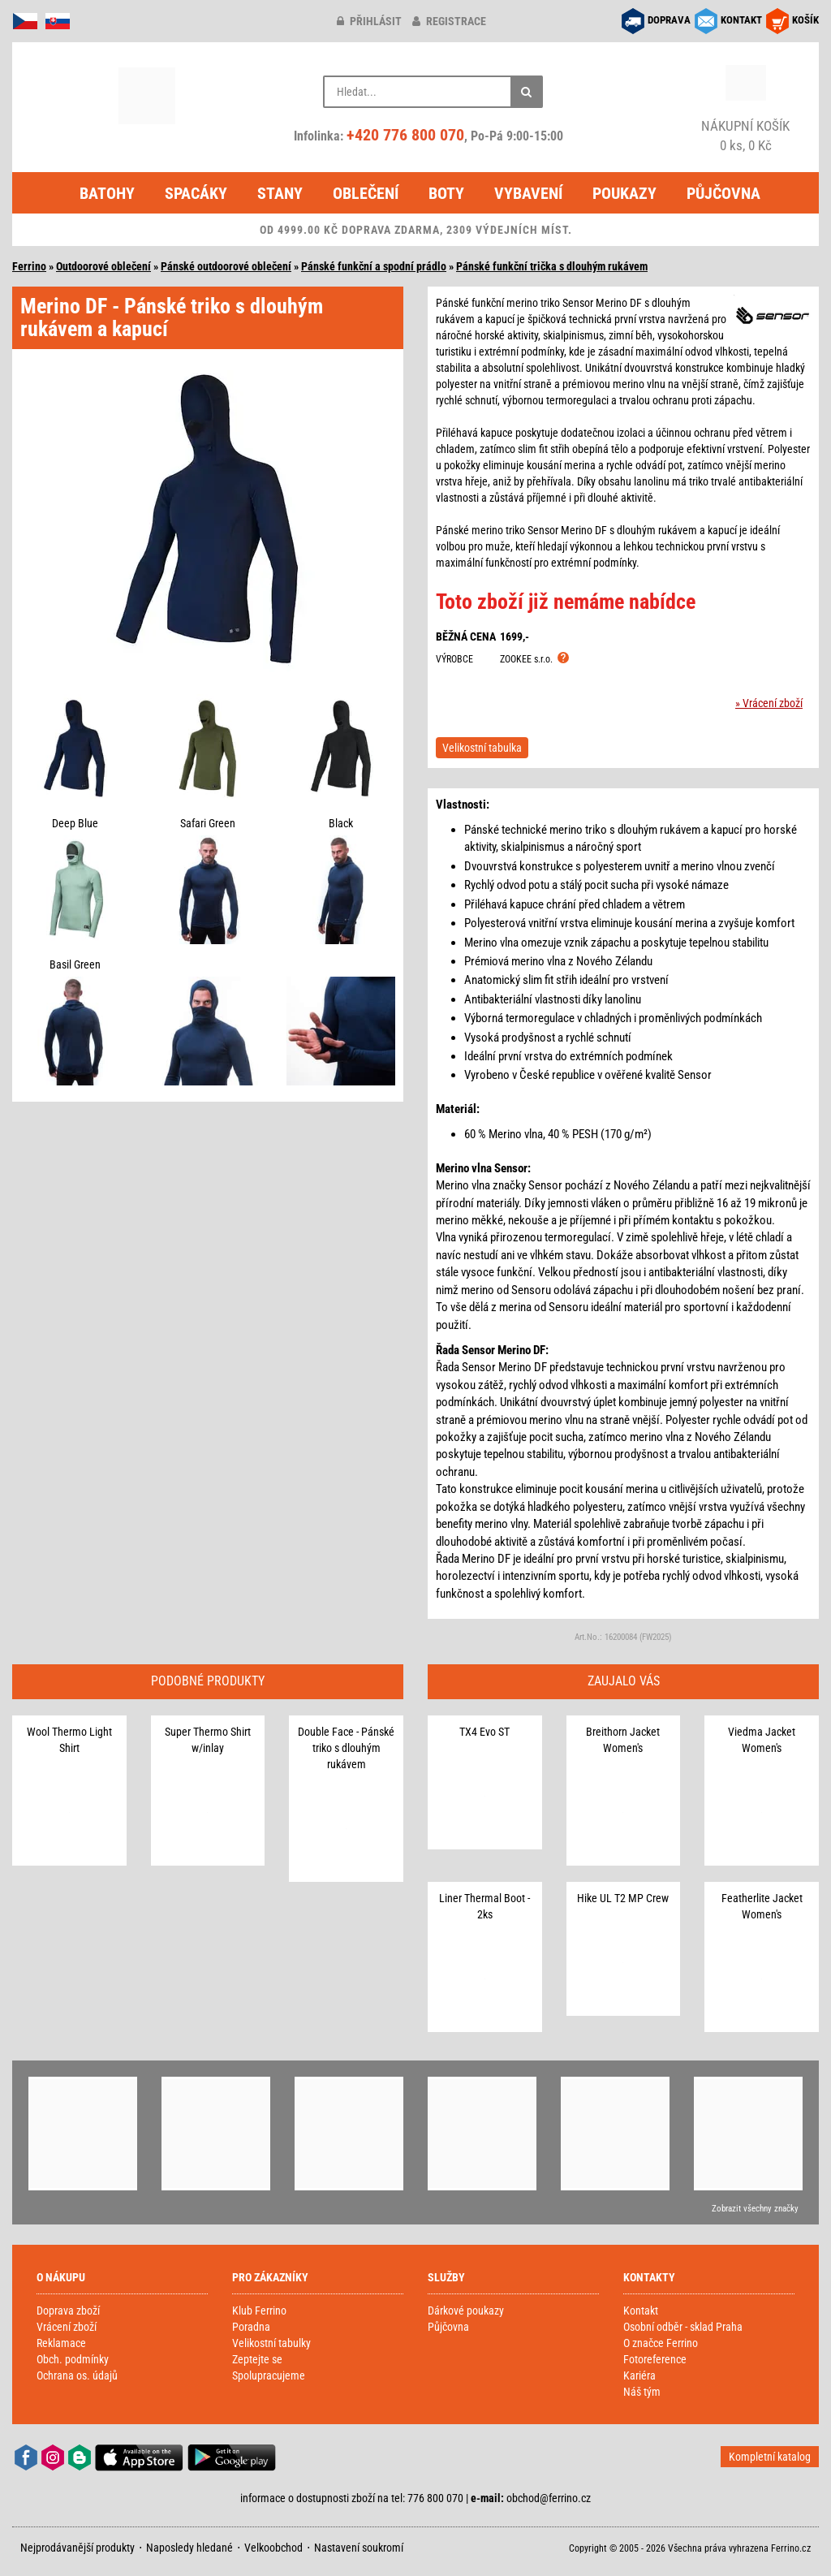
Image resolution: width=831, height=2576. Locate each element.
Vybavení (528, 193)
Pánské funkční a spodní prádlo (373, 266)
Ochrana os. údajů (77, 2375)
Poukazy (624, 193)
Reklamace (61, 2343)
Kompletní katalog (770, 2456)
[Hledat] (526, 92)
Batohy (107, 193)
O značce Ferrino (660, 2343)
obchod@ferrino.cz (548, 2498)
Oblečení (365, 193)
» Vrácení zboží (769, 703)
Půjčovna (723, 193)
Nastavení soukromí (358, 2547)
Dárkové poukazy (466, 2310)
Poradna (251, 2326)
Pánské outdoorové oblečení (226, 266)
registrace (449, 21)
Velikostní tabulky (271, 2343)
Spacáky (196, 193)
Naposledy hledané (189, 2547)
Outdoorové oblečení (103, 266)
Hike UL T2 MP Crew (623, 1898)
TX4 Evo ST (484, 1731)
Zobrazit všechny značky (755, 2208)
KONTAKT (741, 20)
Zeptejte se (257, 2359)
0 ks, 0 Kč (746, 135)
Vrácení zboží (67, 2326)
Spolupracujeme (268, 2375)
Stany (280, 193)
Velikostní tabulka (482, 747)
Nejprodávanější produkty (77, 2547)
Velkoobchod (273, 2547)
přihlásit (369, 21)
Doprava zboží (68, 2310)
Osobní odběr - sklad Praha (683, 2326)
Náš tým (642, 2391)
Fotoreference (655, 2359)
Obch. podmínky (73, 2359)
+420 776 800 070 (405, 135)
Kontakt (640, 2310)
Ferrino (29, 266)
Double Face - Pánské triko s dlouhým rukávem (346, 1748)
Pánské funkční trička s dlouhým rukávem (552, 266)
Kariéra (639, 2375)
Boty (446, 193)
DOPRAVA (669, 20)
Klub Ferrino (259, 2310)
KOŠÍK (805, 20)
